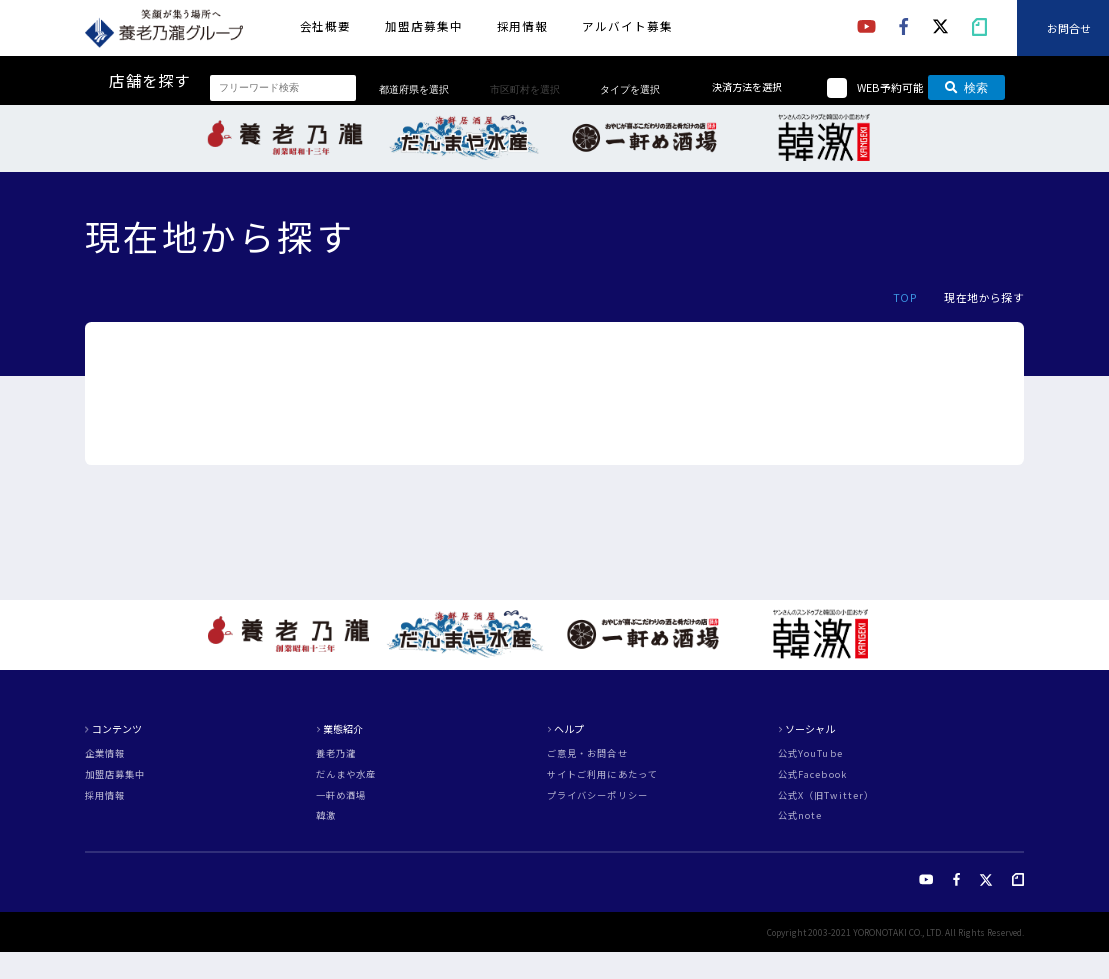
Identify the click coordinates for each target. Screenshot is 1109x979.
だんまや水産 (346, 774)
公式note (800, 815)
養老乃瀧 (336, 753)
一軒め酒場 (341, 795)
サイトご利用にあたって (602, 774)
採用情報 (523, 26)
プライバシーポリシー (597, 795)
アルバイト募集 (627, 26)
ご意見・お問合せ (587, 753)
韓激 (326, 815)
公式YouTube (810, 753)
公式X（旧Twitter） (826, 795)
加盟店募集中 (424, 26)
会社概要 (326, 26)
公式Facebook (812, 774)
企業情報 (105, 753)
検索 (966, 88)
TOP (905, 297)
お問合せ (1069, 27)
